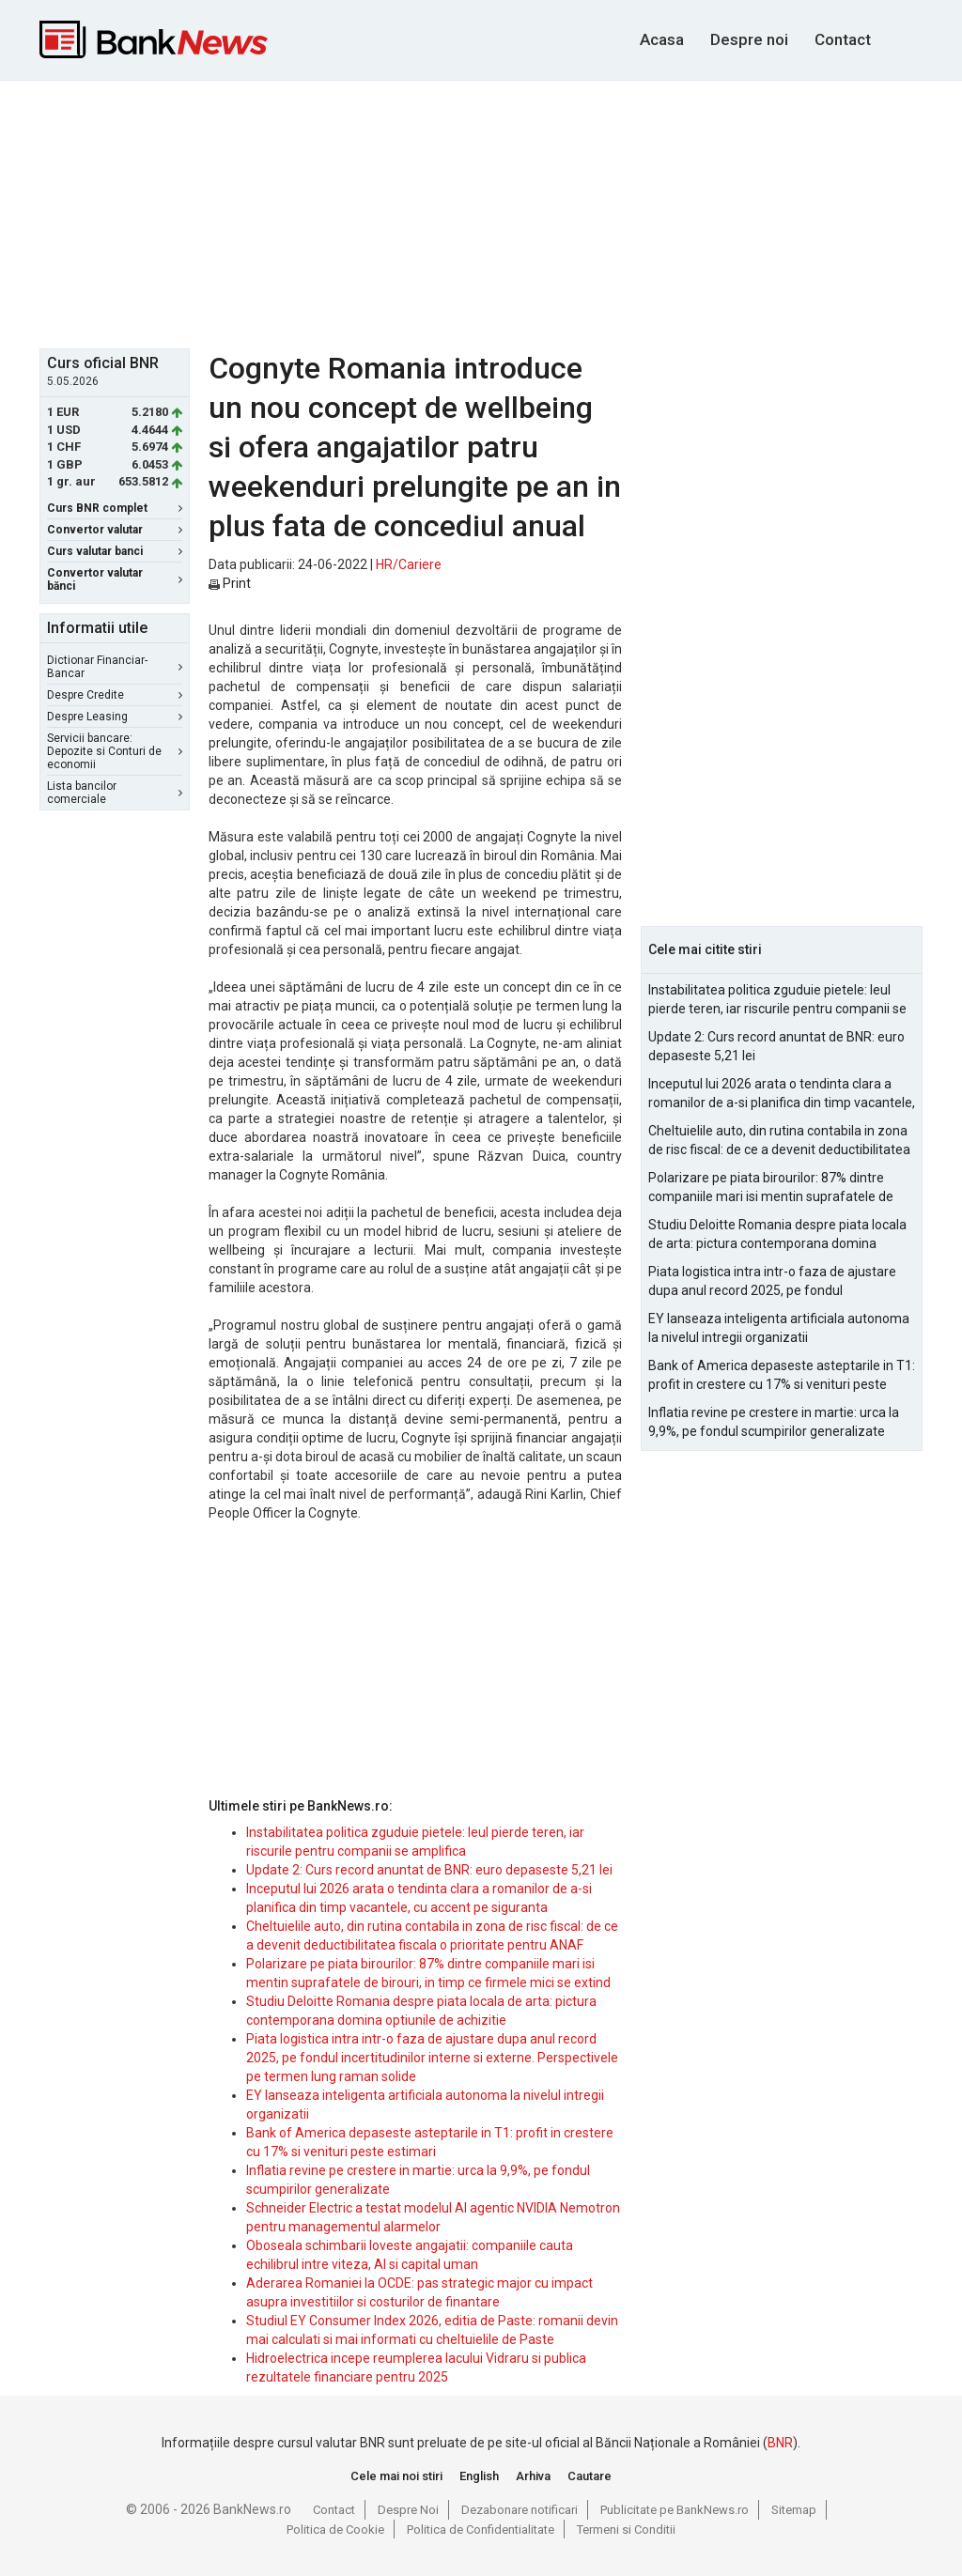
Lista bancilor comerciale (114, 792)
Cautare (589, 2476)
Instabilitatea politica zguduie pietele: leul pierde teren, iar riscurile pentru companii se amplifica (777, 1000)
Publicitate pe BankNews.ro (674, 2510)
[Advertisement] (495, 212)
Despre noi (749, 39)
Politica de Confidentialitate (480, 2529)
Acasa (662, 39)
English (479, 2476)
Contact (843, 39)
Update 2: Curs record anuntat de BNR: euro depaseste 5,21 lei (429, 1869)
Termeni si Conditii (626, 2529)
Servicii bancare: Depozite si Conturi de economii (114, 751)
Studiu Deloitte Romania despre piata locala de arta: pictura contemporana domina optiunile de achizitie (777, 1235)
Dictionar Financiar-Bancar (114, 667)
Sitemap (793, 2510)
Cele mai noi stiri (396, 2476)
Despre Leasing (114, 716)
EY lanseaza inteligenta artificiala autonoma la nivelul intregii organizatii (778, 1328)
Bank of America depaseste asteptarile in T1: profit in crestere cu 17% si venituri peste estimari (781, 1376)
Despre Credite (114, 695)
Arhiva (533, 2476)
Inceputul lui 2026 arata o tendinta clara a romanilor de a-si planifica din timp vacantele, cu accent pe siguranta (781, 1094)
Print (230, 583)
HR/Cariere (409, 564)
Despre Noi (408, 2510)
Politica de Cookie (335, 2529)
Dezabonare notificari (519, 2510)
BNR (780, 2442)
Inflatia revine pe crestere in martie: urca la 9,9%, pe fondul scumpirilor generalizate (773, 1422)
